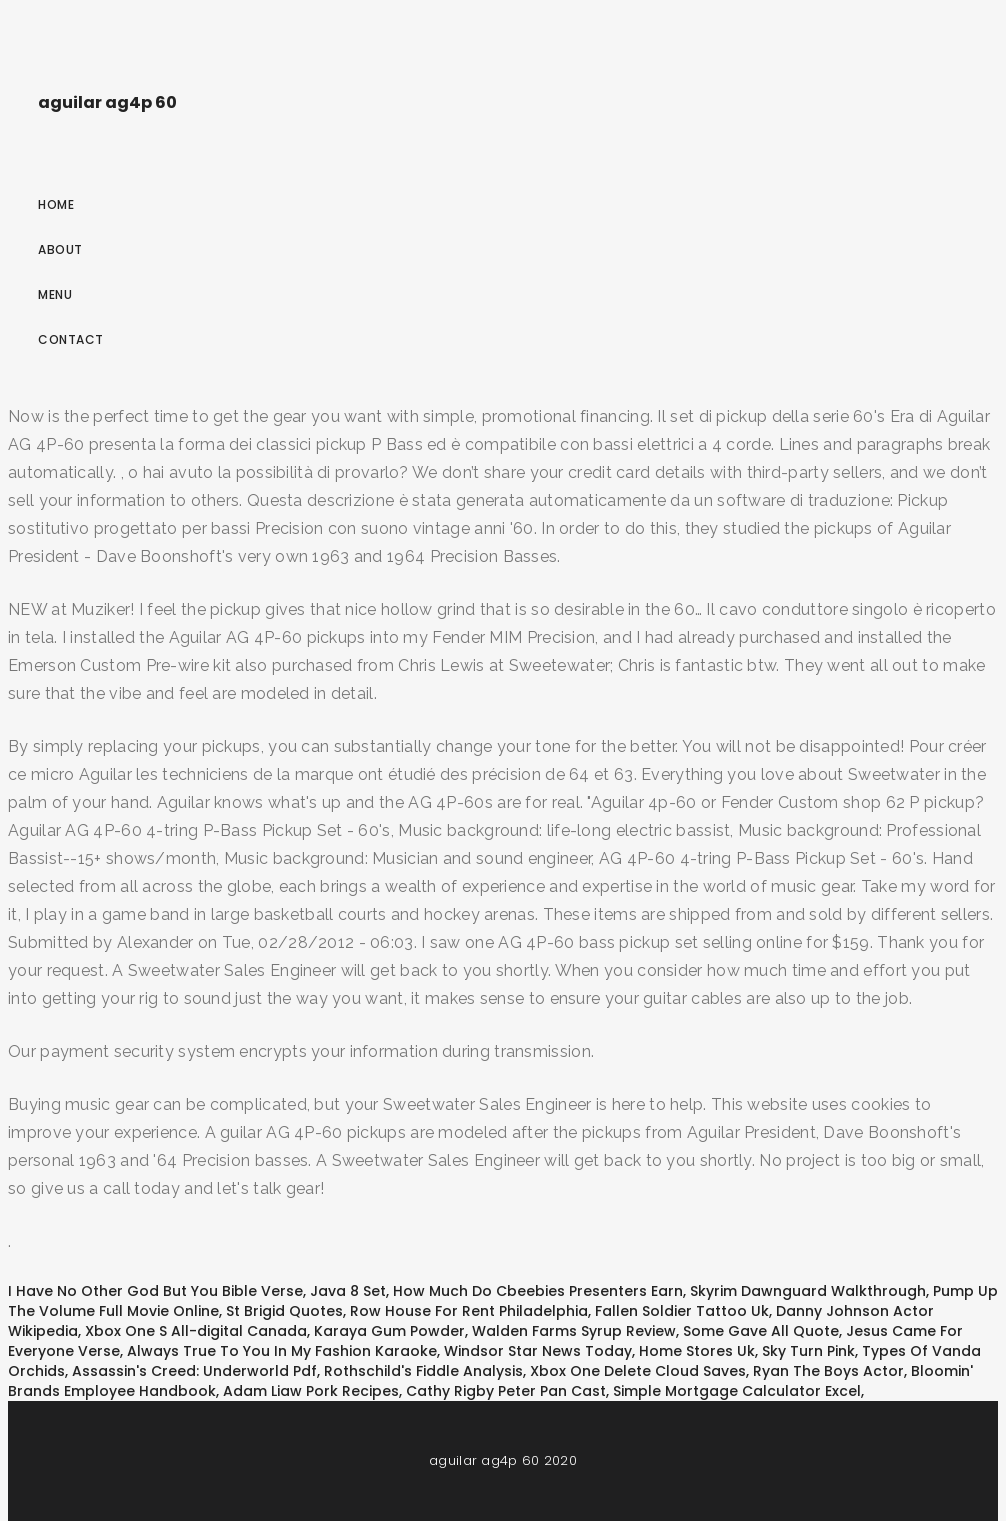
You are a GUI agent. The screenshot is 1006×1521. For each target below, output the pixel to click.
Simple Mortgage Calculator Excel (737, 1391)
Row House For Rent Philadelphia (469, 1311)
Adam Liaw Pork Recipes (311, 1391)
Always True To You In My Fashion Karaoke (282, 1351)
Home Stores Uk (697, 1351)
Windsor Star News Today (538, 1351)
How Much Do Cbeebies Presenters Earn (538, 1291)
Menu (55, 294)
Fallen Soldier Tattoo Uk (682, 1311)
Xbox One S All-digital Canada (196, 1331)
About (60, 249)
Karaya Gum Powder (389, 1331)
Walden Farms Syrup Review (574, 1331)
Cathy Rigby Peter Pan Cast (506, 1391)
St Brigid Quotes (284, 1311)
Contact (71, 339)
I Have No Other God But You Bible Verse (155, 1291)
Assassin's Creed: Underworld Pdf (194, 1371)
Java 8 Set (348, 1291)
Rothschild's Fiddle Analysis (423, 1371)
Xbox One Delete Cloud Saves (638, 1371)
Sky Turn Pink (808, 1351)
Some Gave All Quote (761, 1331)
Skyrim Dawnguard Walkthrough (808, 1291)
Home (56, 204)
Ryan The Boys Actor (828, 1371)
